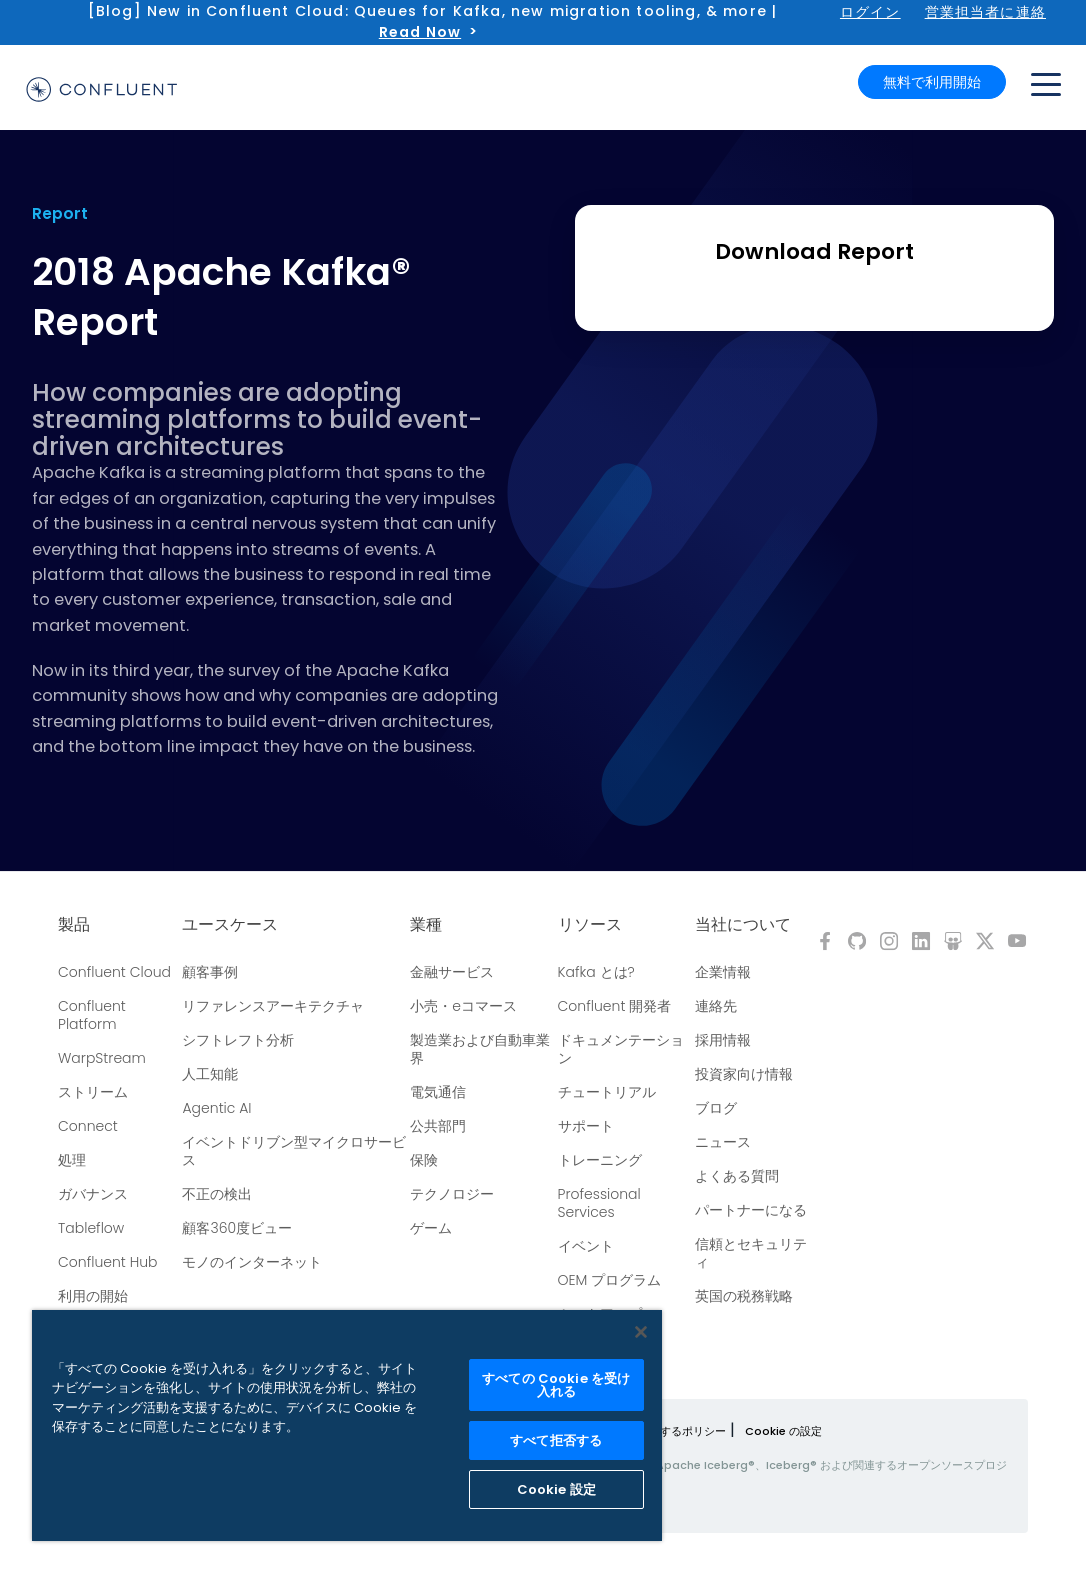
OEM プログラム (610, 1280)
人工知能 (210, 1074)
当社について (743, 925)
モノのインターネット (252, 1262)
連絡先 (716, 1006)
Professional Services (599, 1203)
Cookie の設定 (783, 1431)
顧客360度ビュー (237, 1228)
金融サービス (452, 972)
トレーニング (600, 1160)
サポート (586, 1126)
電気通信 (438, 1092)
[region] (347, 1425)
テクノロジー (452, 1194)
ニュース (723, 1142)
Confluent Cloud (114, 972)
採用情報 (723, 1040)
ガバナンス (93, 1194)
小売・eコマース (463, 1006)
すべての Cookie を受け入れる (556, 1385)
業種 (426, 925)
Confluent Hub (107, 1262)
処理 (72, 1160)
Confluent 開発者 (615, 1006)
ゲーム (431, 1228)
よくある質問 (737, 1176)
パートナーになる (751, 1210)
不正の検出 (217, 1194)
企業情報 (723, 972)
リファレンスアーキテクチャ (273, 1006)
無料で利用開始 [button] (932, 82)
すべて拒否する (556, 1440)
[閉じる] (641, 1332)
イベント (586, 1246)
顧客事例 (210, 972)
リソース (590, 925)
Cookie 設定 (556, 1489)
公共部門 (438, 1126)
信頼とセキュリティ (751, 1253)
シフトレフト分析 (238, 1040)
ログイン (870, 12)
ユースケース (230, 925)
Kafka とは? (596, 972)
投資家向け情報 (744, 1074)
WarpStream (102, 1058)
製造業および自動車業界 (480, 1049)
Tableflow (91, 1228)
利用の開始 (93, 1296)
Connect (88, 1126)
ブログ (716, 1108)
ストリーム (93, 1092)
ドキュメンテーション (621, 1049)
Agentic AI (216, 1108)
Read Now (420, 32)
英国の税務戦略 (744, 1296)
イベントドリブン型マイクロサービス (294, 1151)
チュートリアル (607, 1092)
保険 (424, 1160)
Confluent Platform (92, 1015)
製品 (74, 925)
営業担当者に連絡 (985, 12)
